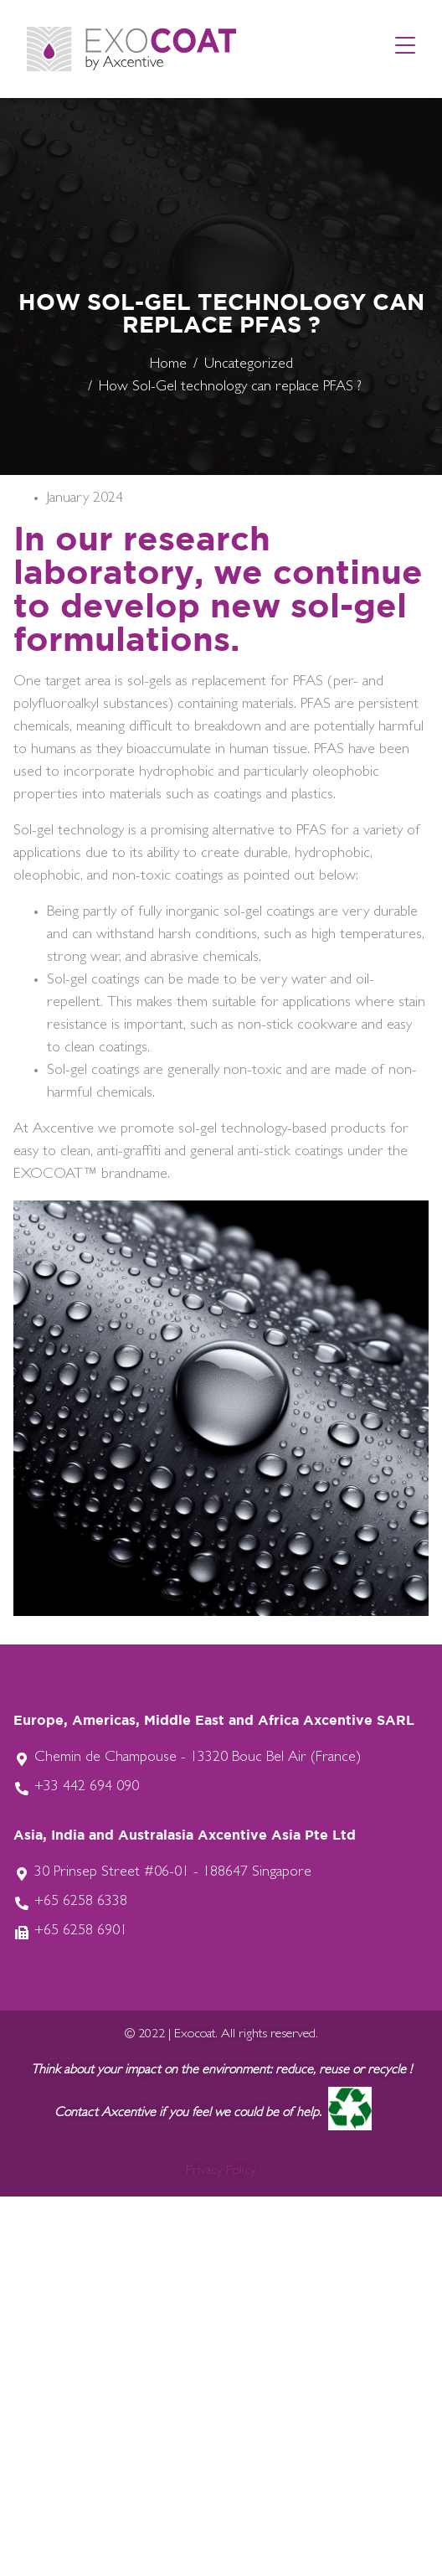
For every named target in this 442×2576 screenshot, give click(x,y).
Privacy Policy (221, 2171)
